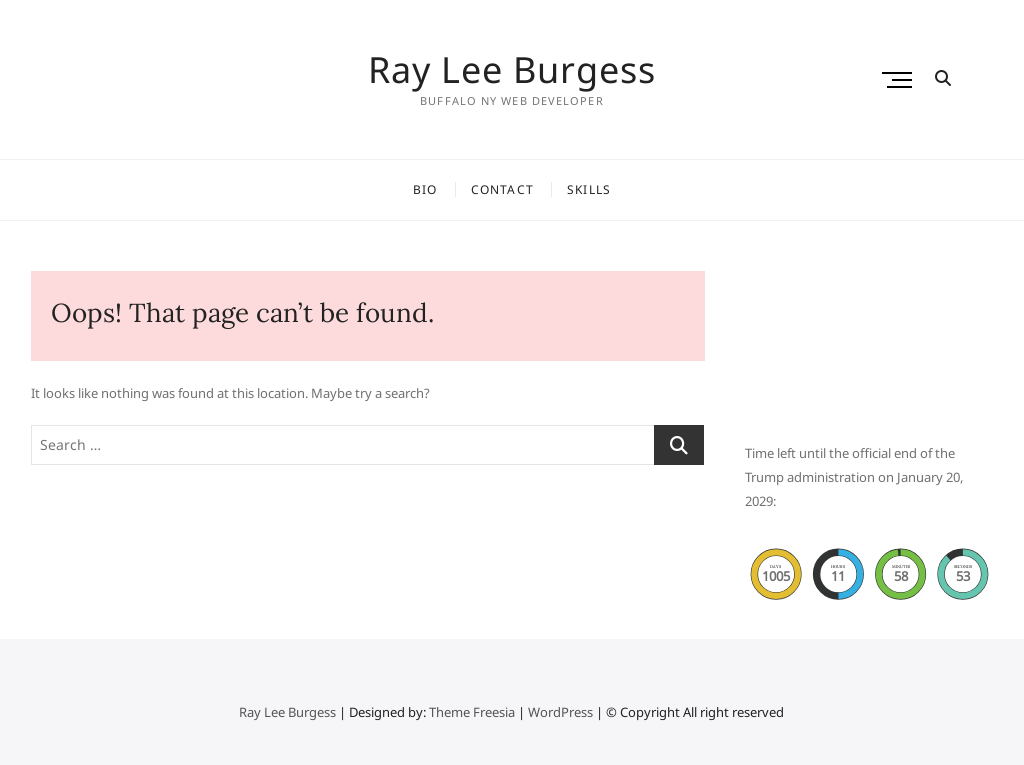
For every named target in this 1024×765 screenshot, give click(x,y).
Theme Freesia (472, 712)
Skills (589, 189)
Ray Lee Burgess (512, 70)
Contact (502, 189)
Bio (425, 189)
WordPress (560, 712)
